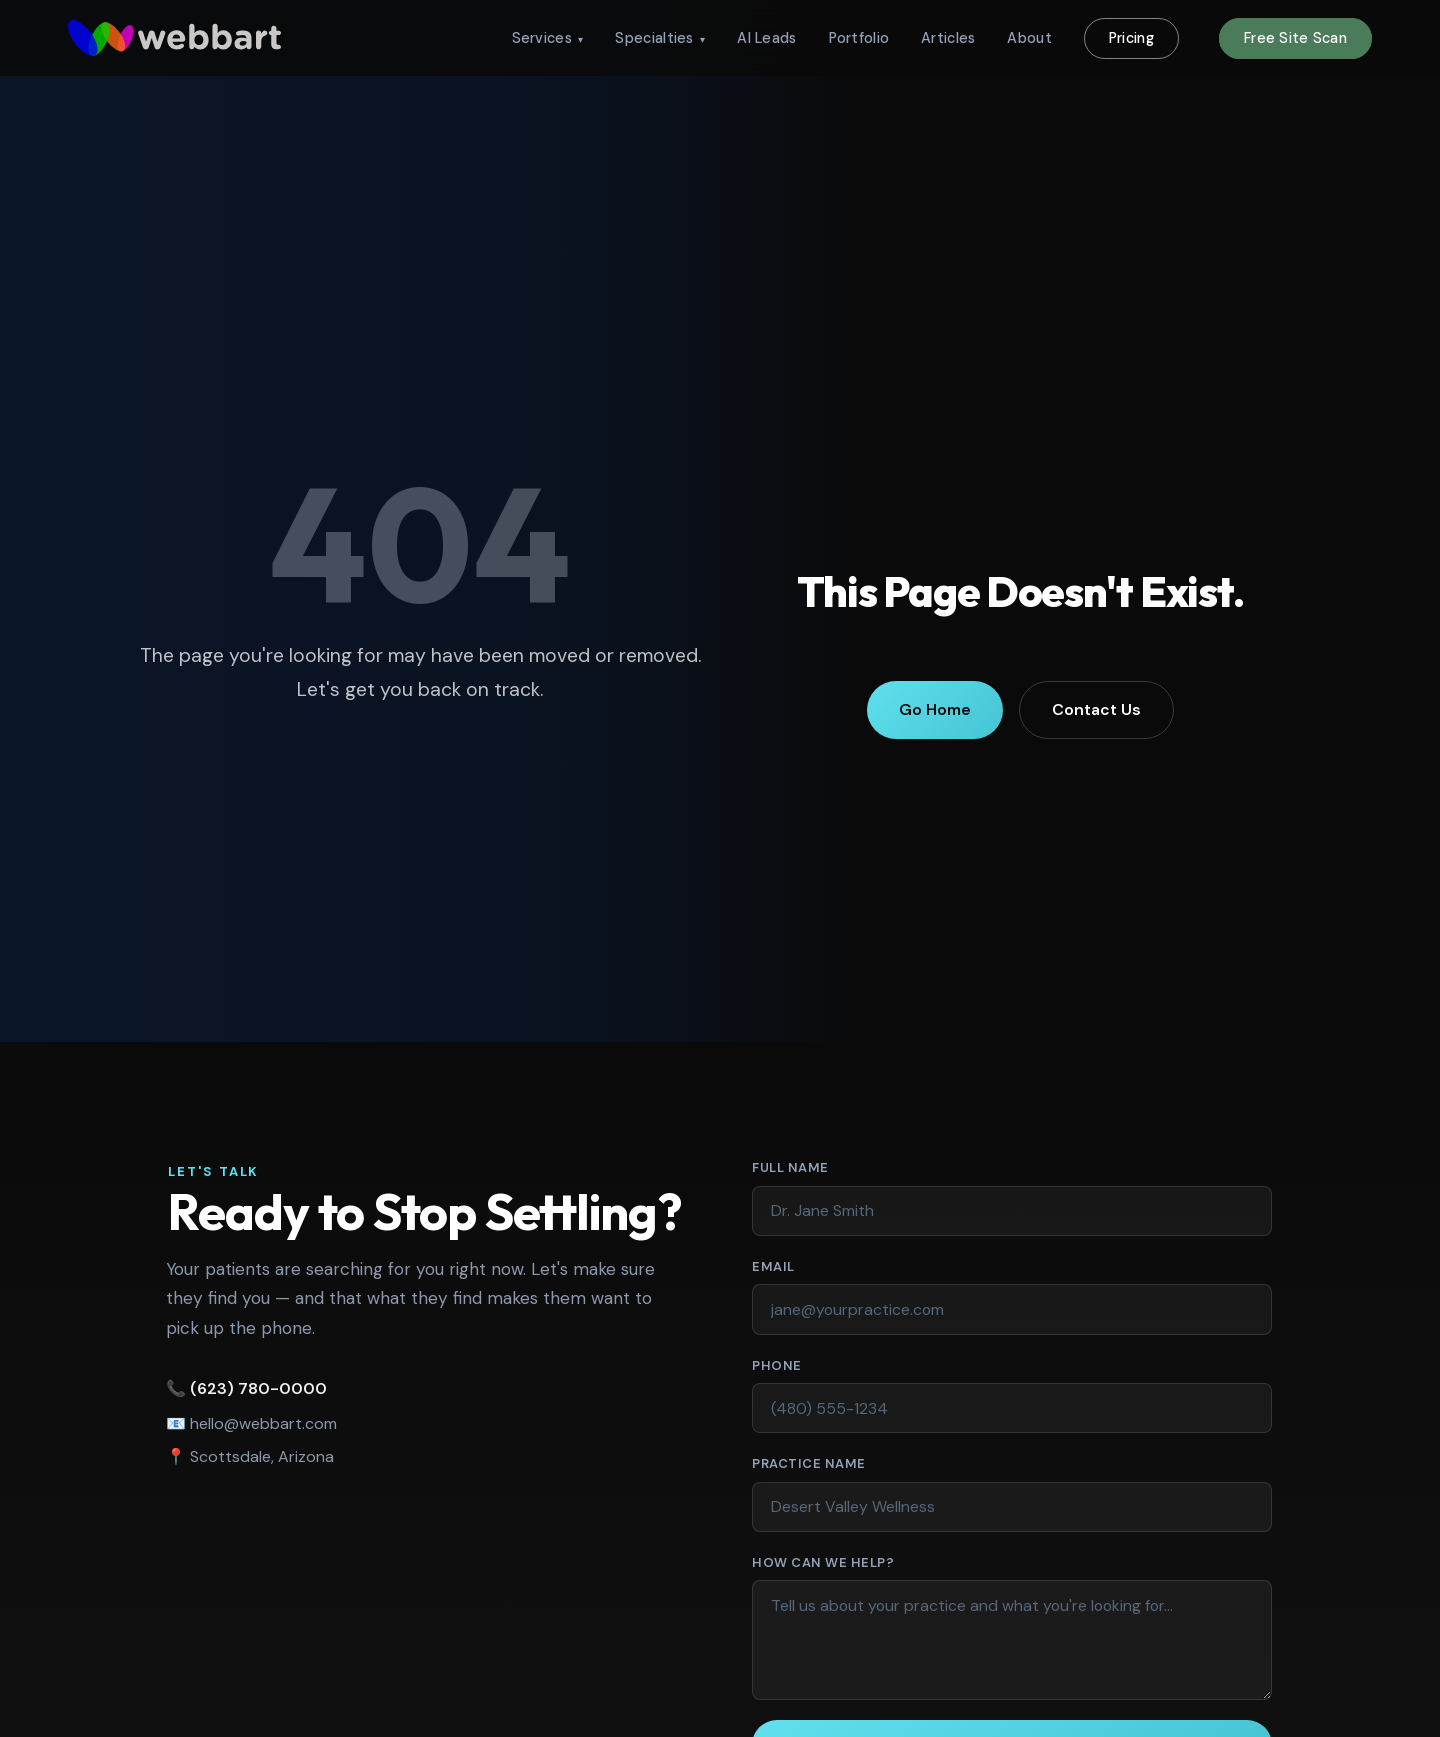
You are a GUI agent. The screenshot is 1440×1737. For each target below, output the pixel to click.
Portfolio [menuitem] (859, 38)
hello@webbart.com (258, 1423)
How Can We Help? (823, 1562)
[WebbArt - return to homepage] (174, 38)
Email (813, 1265)
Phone (777, 1365)
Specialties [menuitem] (660, 38)
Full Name (830, 1166)
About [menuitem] (1029, 38)
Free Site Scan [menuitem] (1295, 38)
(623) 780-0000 (253, 1388)
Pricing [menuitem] (1131, 38)
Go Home (935, 709)
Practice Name (809, 1463)
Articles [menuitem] (948, 38)
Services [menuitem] (548, 38)
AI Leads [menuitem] (766, 38)
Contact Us (1096, 709)
